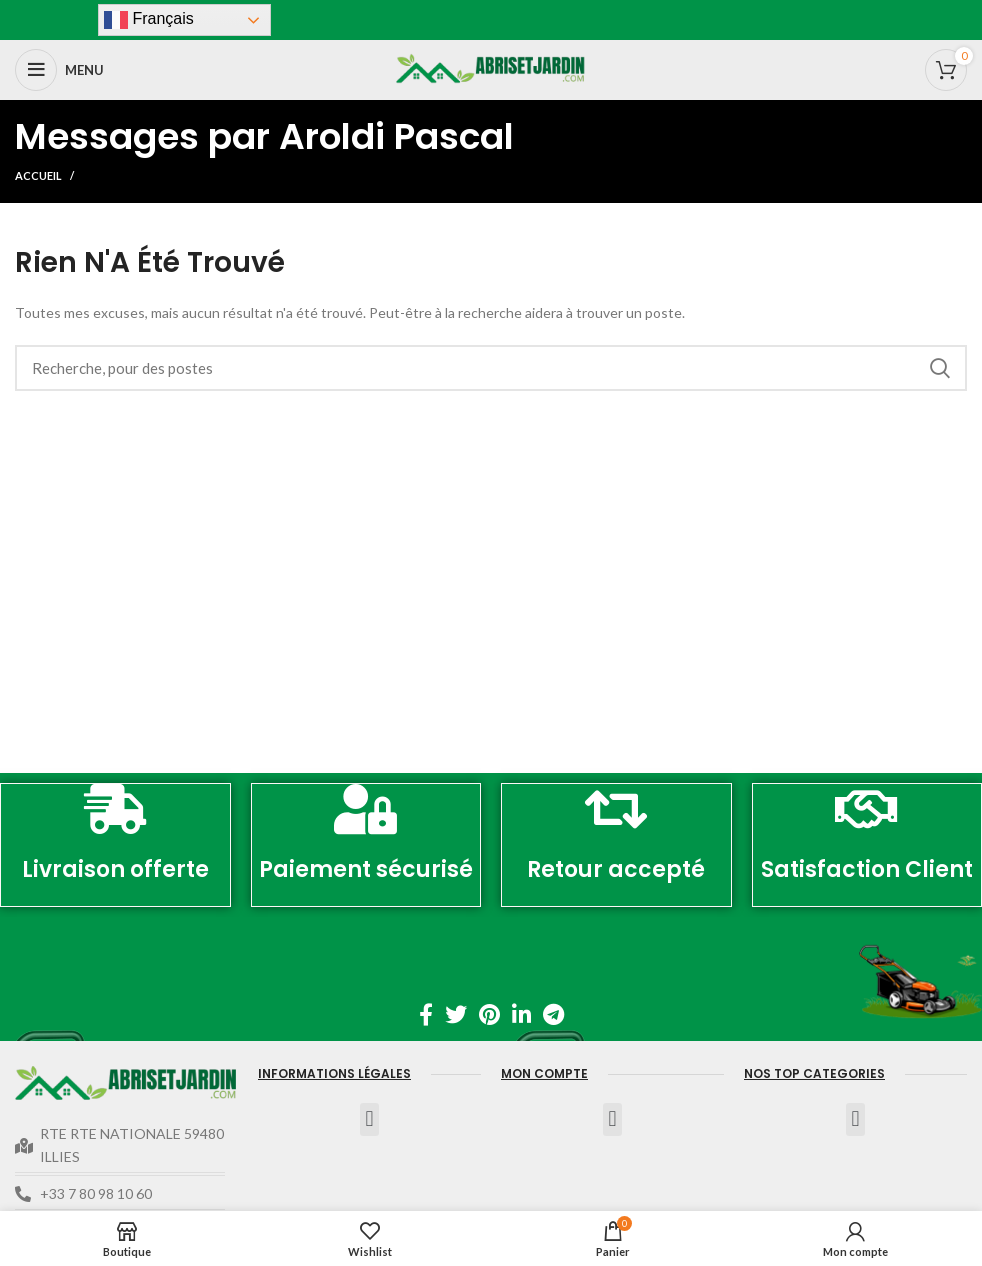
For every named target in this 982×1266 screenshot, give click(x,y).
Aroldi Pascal (396, 136)
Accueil (38, 175)
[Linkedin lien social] (521, 1014)
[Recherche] (491, 368)
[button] (369, 1119)
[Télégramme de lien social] (553, 1014)
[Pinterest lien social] (489, 1014)
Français (149, 20)
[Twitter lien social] (456, 1014)
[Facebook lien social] (426, 1014)
